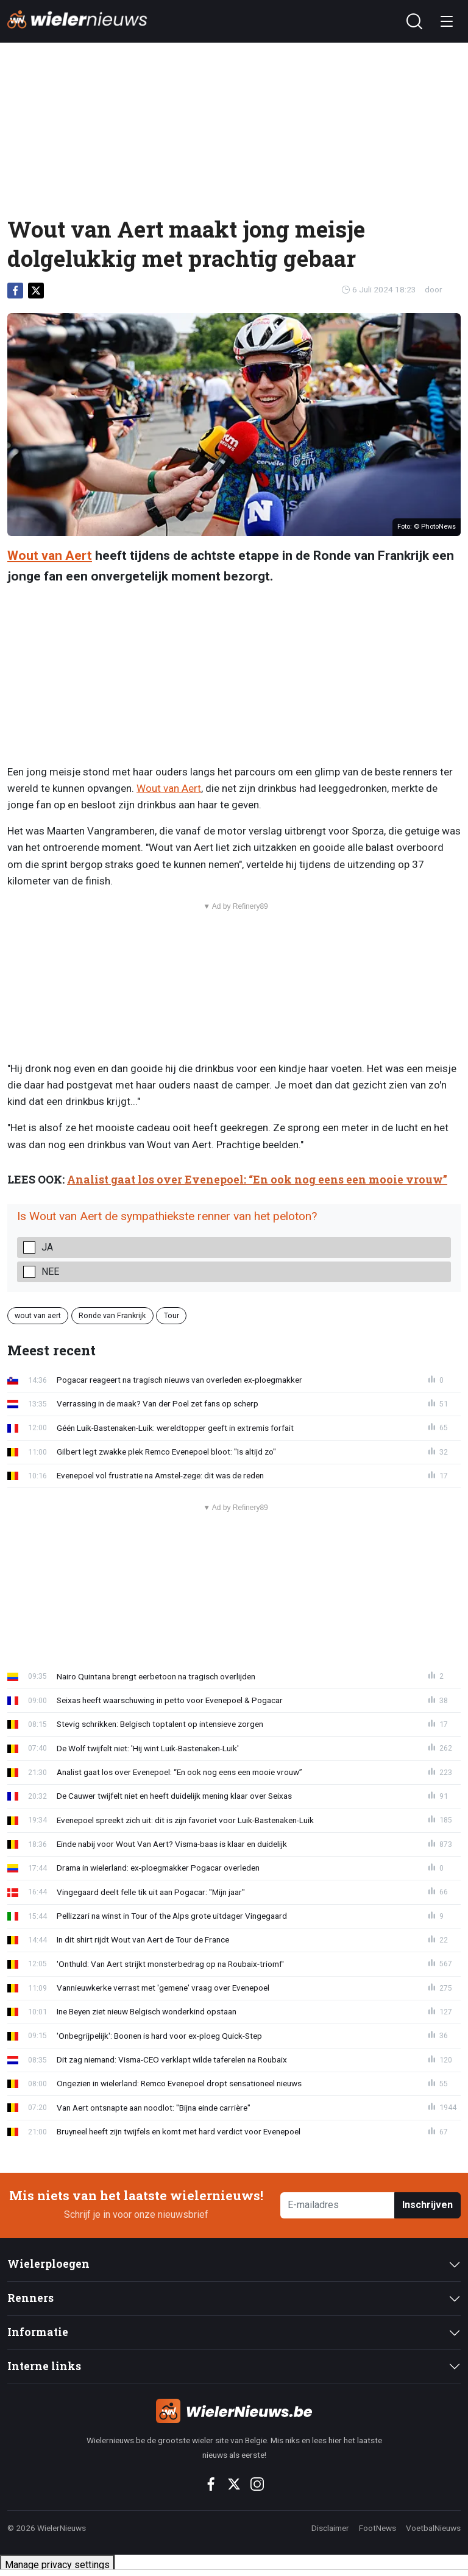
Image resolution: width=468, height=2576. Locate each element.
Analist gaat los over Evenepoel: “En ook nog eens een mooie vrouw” (257, 1180)
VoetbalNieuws (433, 2528)
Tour (171, 1315)
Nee (50, 1271)
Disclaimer (330, 2528)
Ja (47, 1247)
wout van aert (38, 1315)
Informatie (37, 2332)
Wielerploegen (48, 2264)
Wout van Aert (49, 555)
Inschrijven (427, 2205)
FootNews (377, 2528)
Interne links (44, 2366)
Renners (30, 2298)
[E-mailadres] (337, 2205)
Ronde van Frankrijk (112, 1315)
